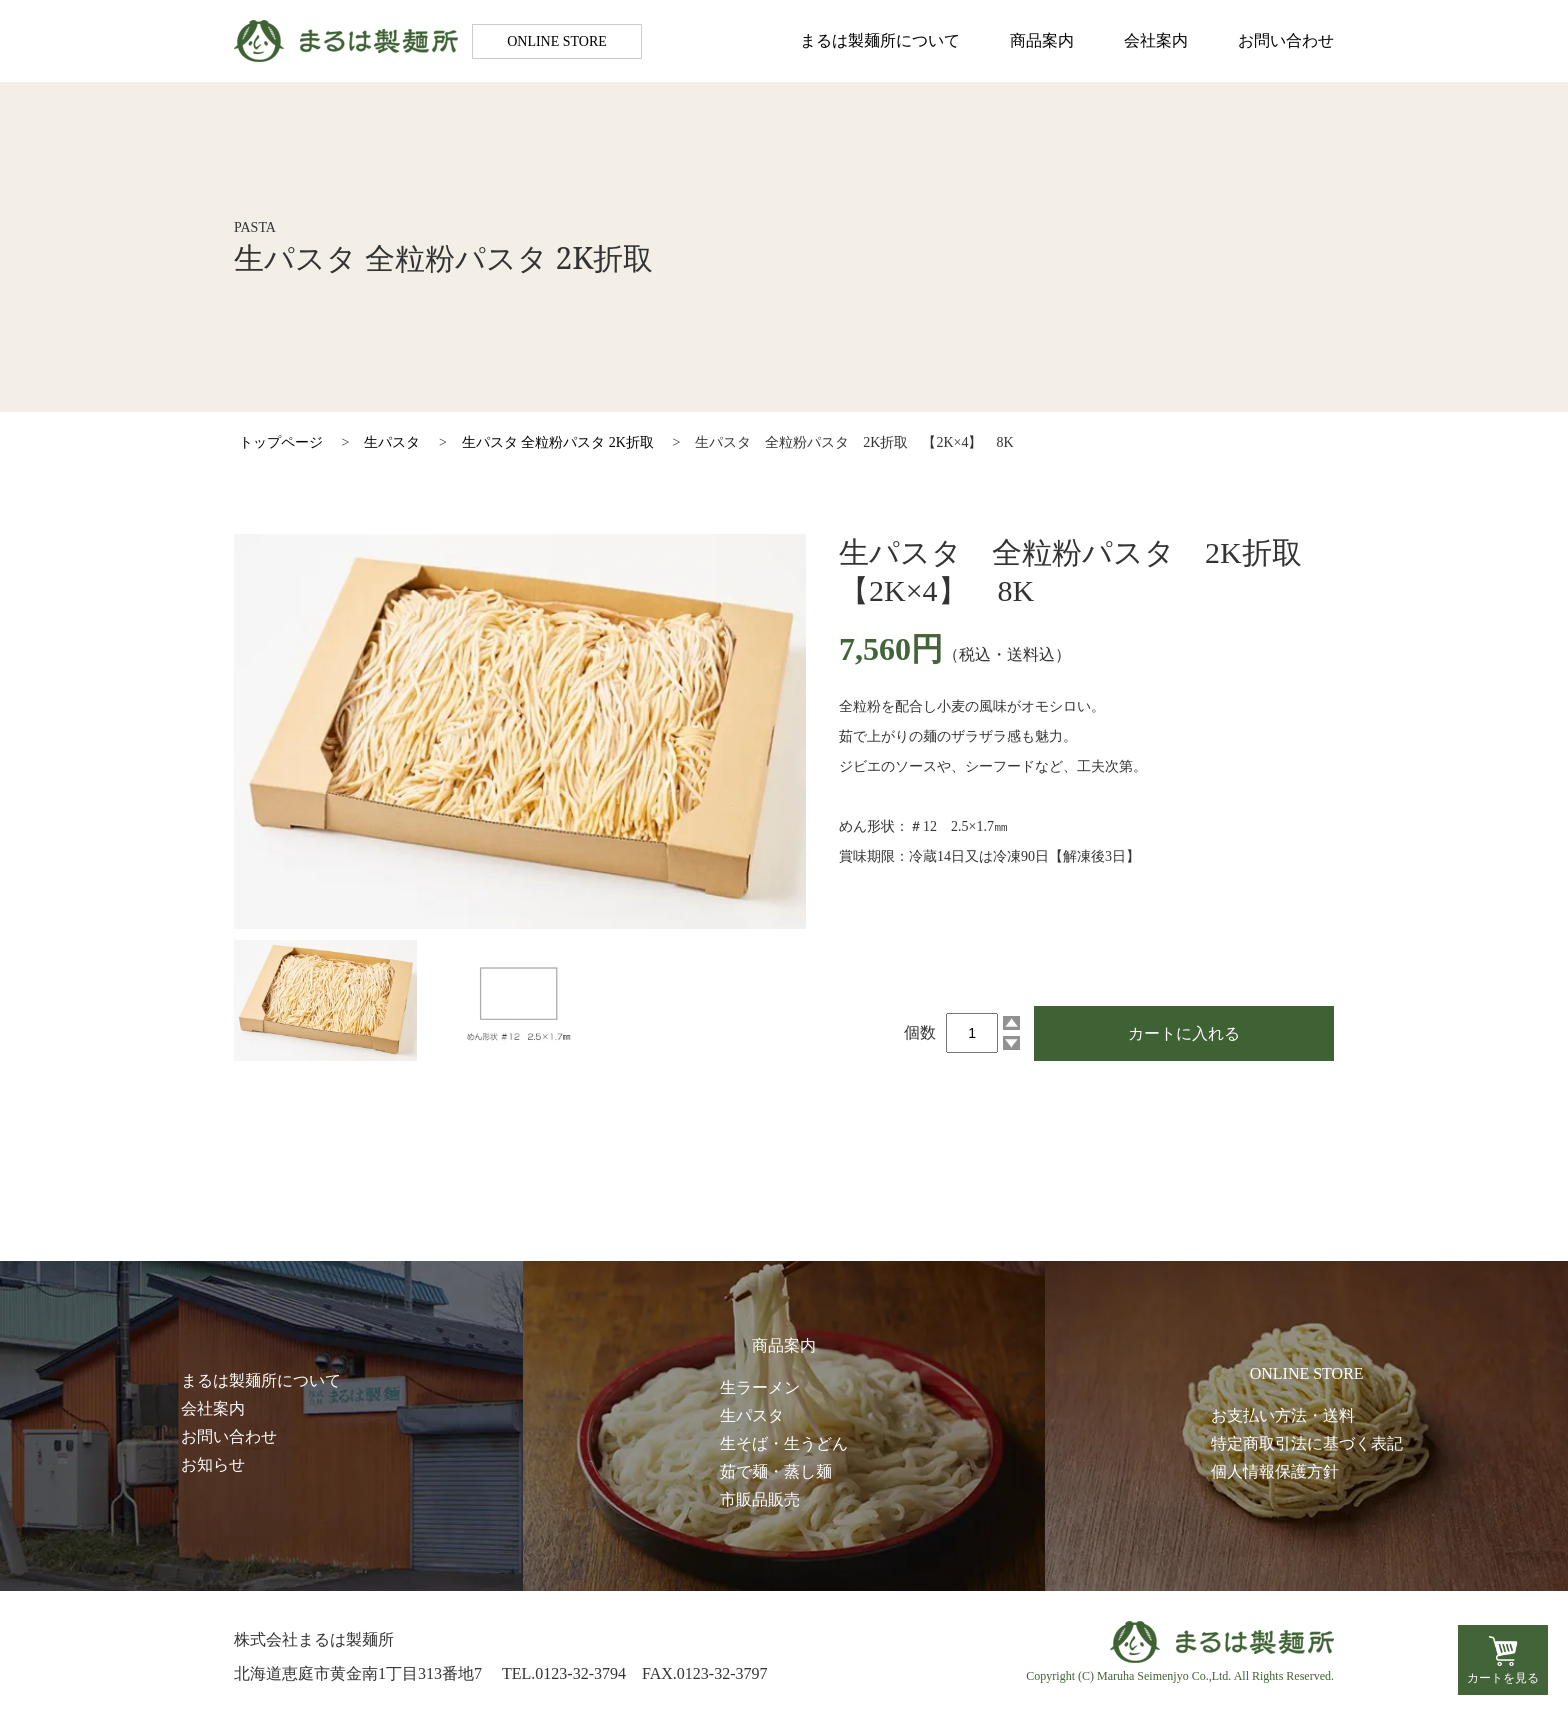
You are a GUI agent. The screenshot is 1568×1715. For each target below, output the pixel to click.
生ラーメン (760, 1387)
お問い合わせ (1286, 40)
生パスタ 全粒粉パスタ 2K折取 (558, 442)
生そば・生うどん (784, 1443)
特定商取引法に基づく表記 (1307, 1443)
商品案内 (1042, 40)
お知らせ (213, 1464)
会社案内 (1156, 40)
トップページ (281, 442)
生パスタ (392, 442)
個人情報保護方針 (1275, 1471)
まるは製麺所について (880, 40)
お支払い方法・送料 (1283, 1415)
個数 (920, 1032)
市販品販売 (760, 1499)
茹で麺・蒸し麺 (776, 1471)
